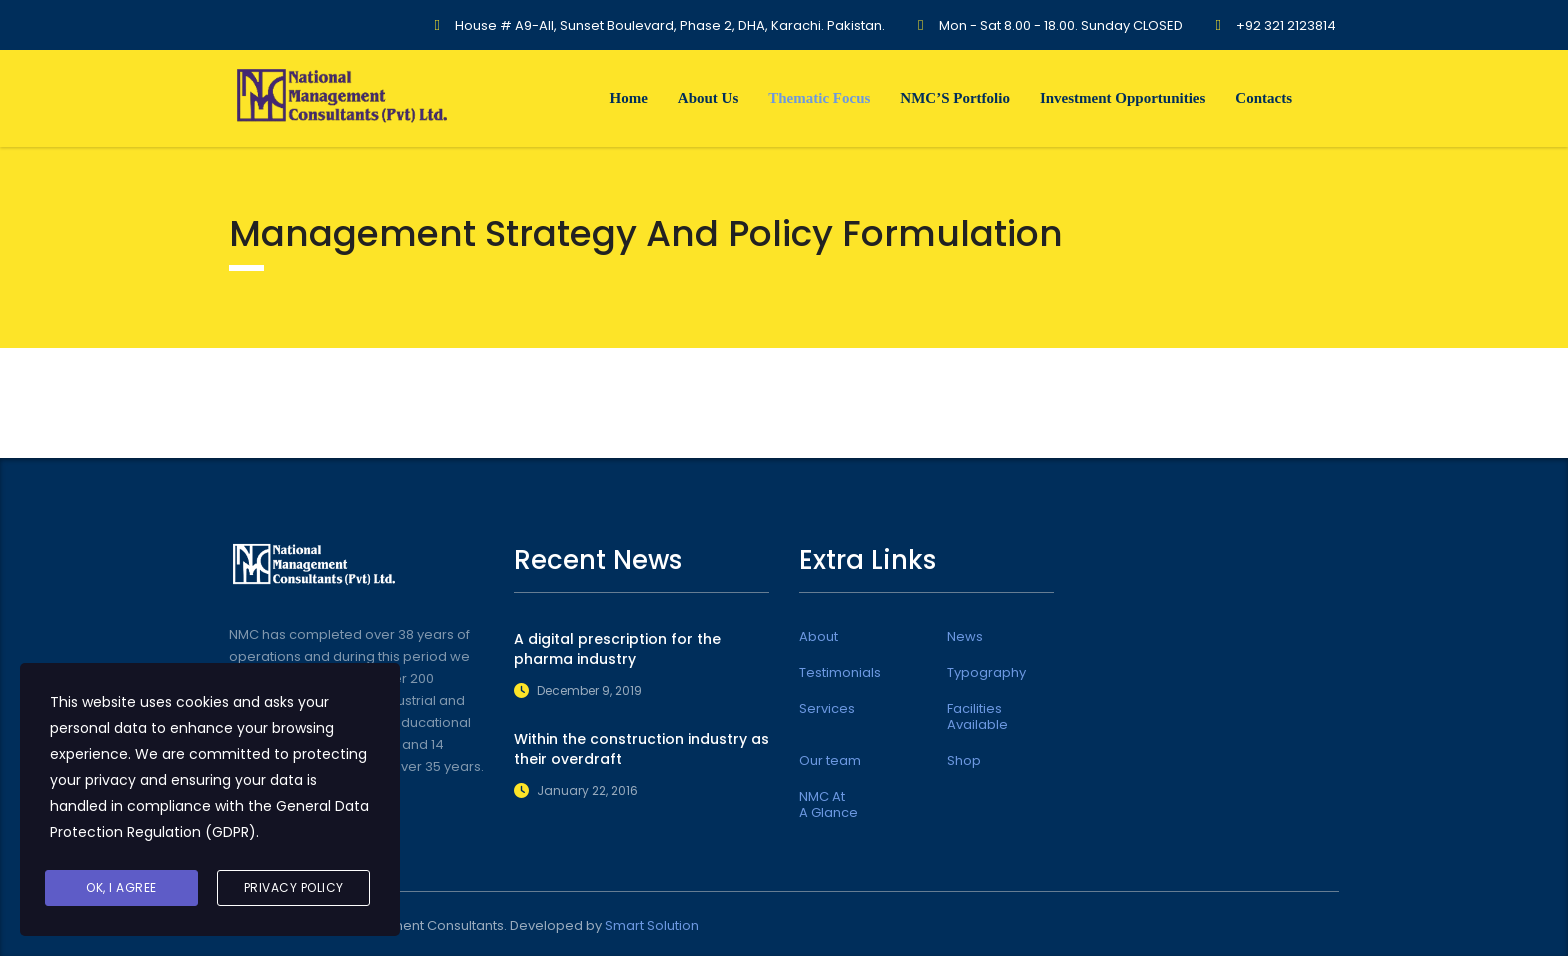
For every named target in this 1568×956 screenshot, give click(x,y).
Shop (964, 761)
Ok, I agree (121, 887)
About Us (708, 98)
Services (827, 709)
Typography (986, 673)
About (818, 637)
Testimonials (840, 673)
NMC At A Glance (828, 805)
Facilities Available (977, 717)
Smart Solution (652, 925)
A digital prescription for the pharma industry (617, 649)
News (965, 637)
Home (628, 98)
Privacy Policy (294, 887)
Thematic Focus (819, 98)
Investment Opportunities (1122, 98)
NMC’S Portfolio (955, 98)
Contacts (1263, 98)
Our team (830, 761)
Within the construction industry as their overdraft (641, 749)
